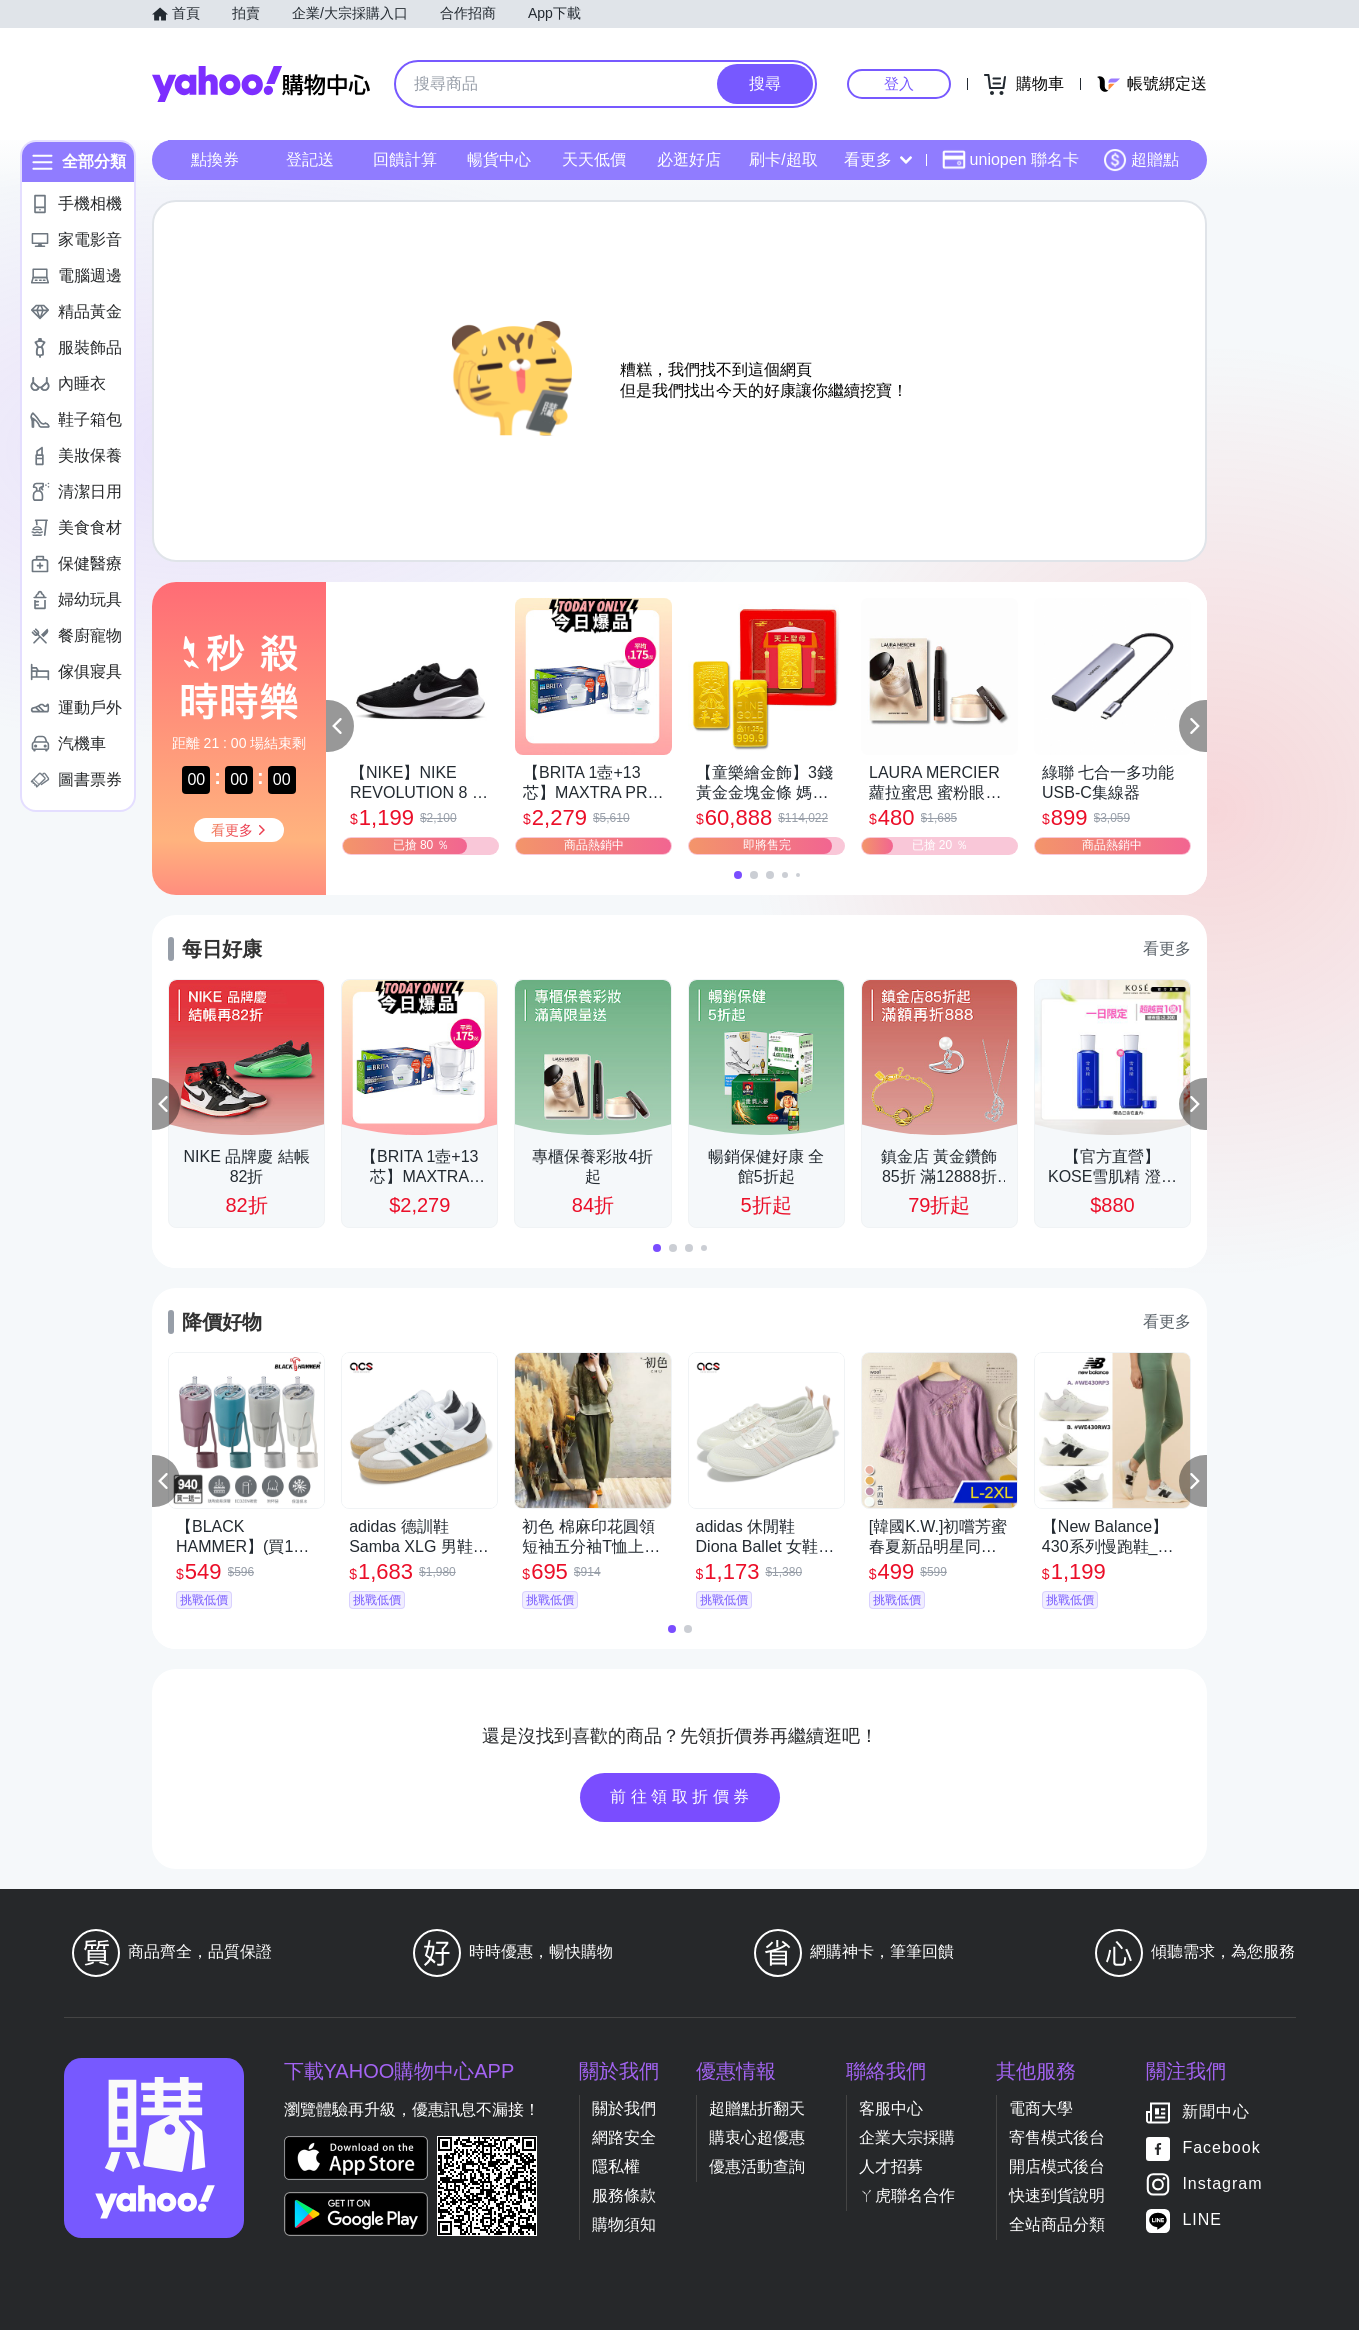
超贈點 (1141, 160)
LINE (1202, 2220)
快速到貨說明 (1057, 2195)
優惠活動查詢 (757, 2166)
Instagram (1222, 2184)
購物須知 (624, 2224)
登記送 (310, 159)
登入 (899, 83)
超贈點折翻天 (757, 2108)
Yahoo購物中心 (261, 84)
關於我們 (624, 2108)
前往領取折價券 (682, 1796)
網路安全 (624, 2137)
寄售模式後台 (1057, 2137)
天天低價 (594, 159)
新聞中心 (1216, 2112)
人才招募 (891, 2166)
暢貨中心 (499, 159)
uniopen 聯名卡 (1010, 160)
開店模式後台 (1057, 2166)
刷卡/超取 (783, 159)
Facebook (1221, 2148)
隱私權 (616, 2166)
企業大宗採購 (907, 2137)
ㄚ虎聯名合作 (907, 2195)
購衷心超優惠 (757, 2137)
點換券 (215, 159)
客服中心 (891, 2108)
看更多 (878, 159)
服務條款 (624, 2195)
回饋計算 (405, 159)
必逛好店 (689, 159)
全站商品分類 (1057, 2224)
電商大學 (1041, 2108)
